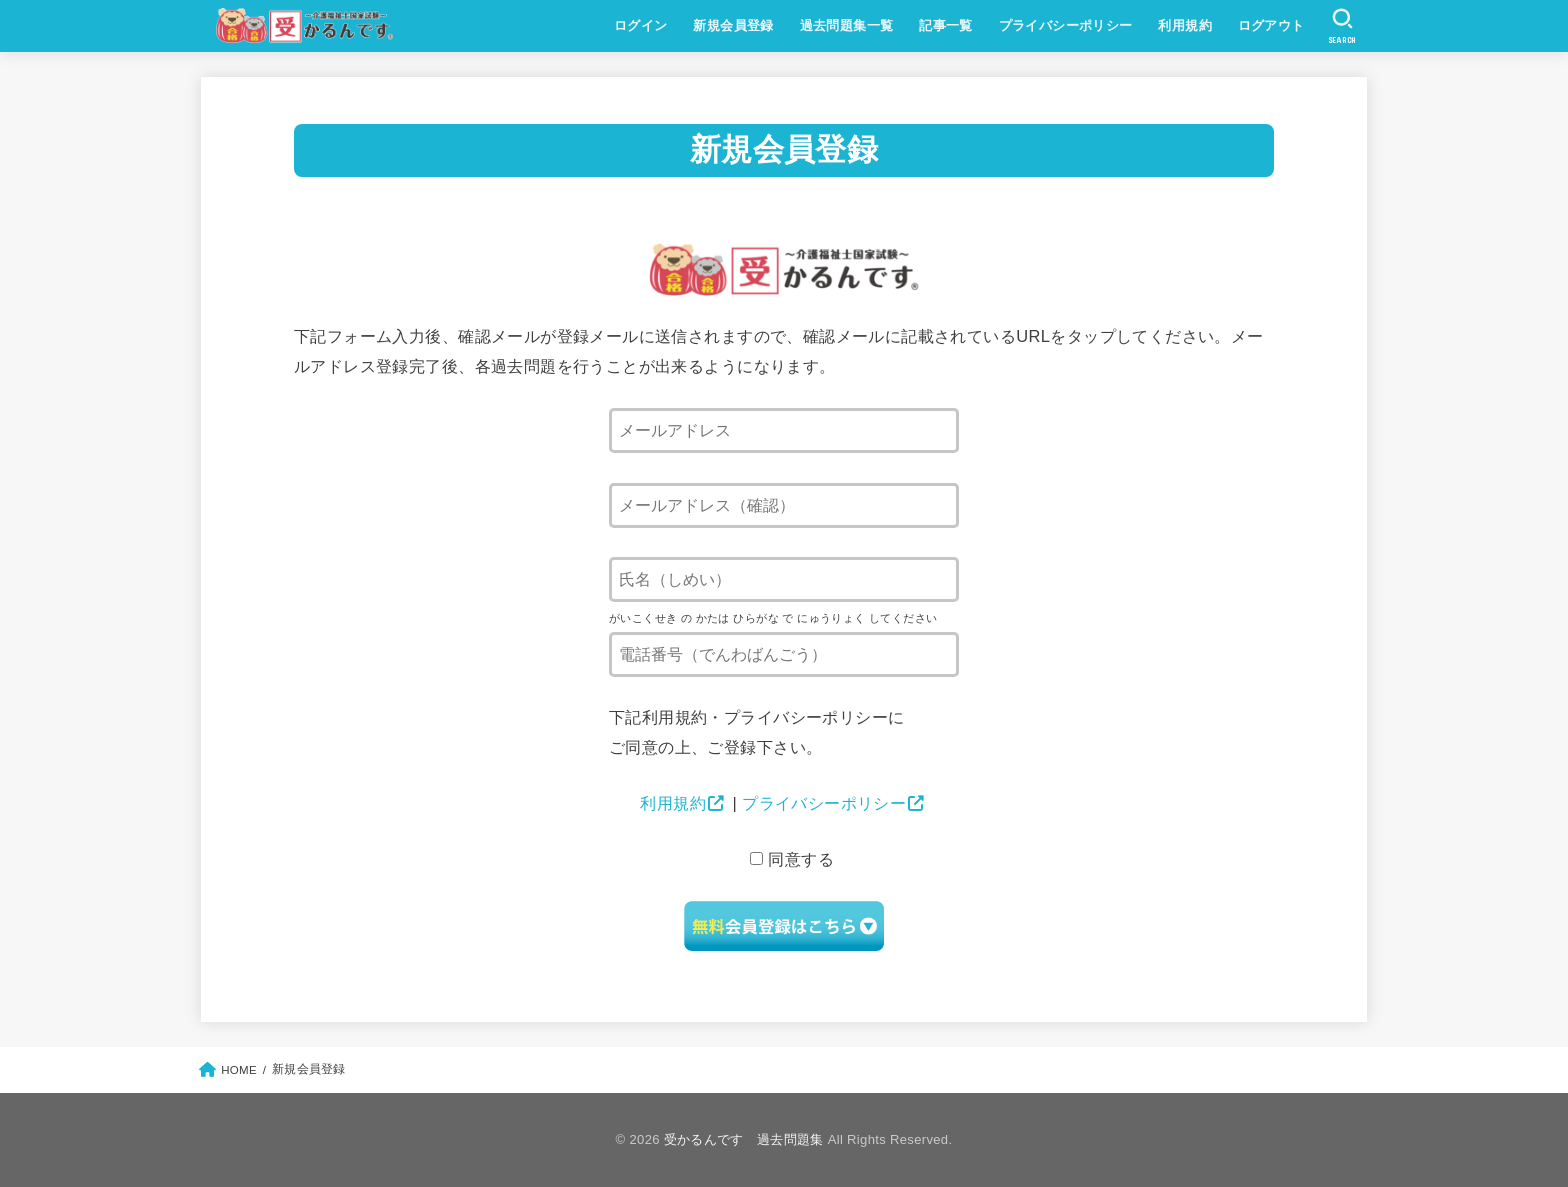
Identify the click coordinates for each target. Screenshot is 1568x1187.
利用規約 (1185, 25)
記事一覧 (946, 25)
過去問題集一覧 (847, 25)
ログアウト (1271, 25)
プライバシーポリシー (1066, 25)
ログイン (641, 25)
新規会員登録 (733, 25)
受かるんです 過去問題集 (744, 1139)
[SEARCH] (1342, 26)
